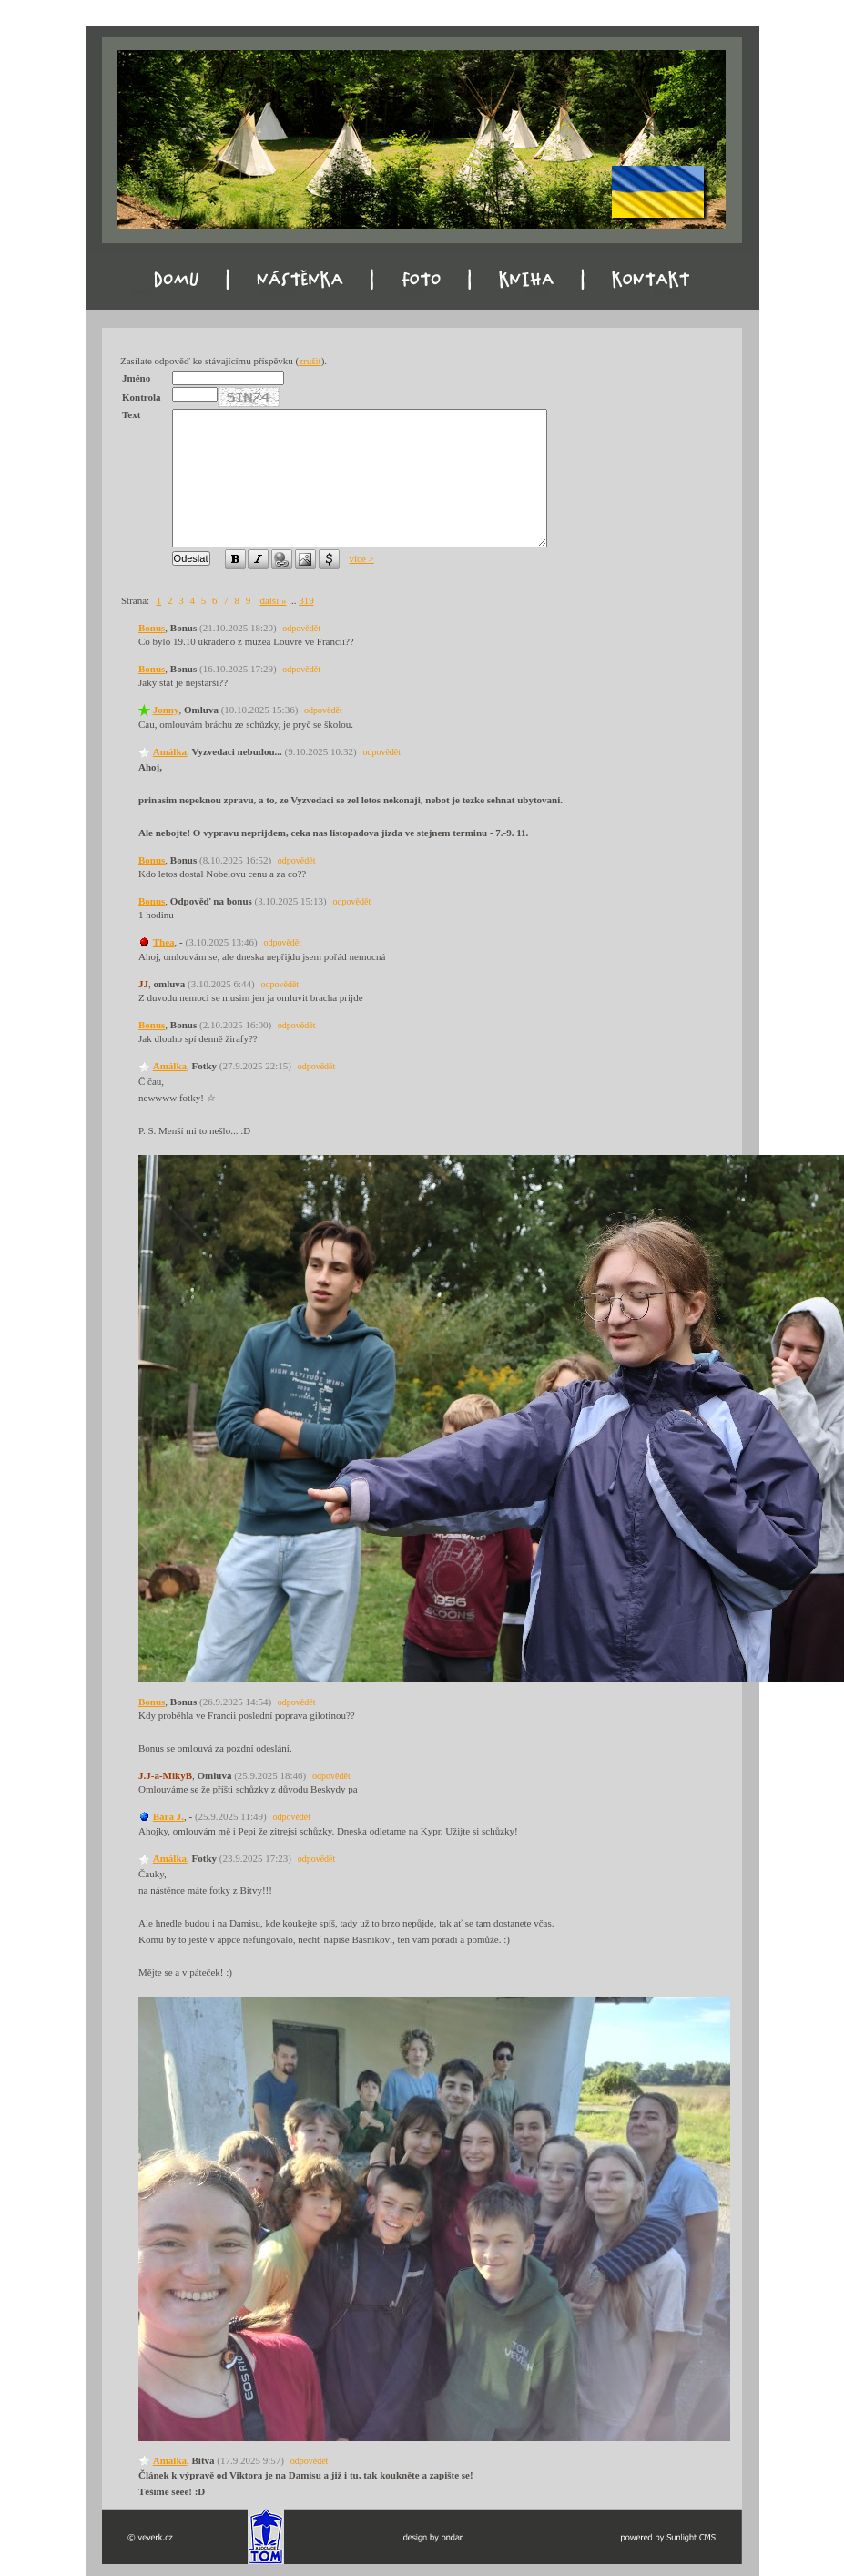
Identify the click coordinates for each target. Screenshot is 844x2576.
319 (306, 600)
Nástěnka (278, 292)
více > (362, 558)
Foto (411, 292)
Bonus (151, 627)
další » (272, 600)
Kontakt (669, 292)
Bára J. (168, 1816)
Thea (164, 941)
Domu (143, 292)
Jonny (166, 709)
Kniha (537, 292)
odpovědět (301, 628)
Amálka (170, 751)
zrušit (309, 360)
